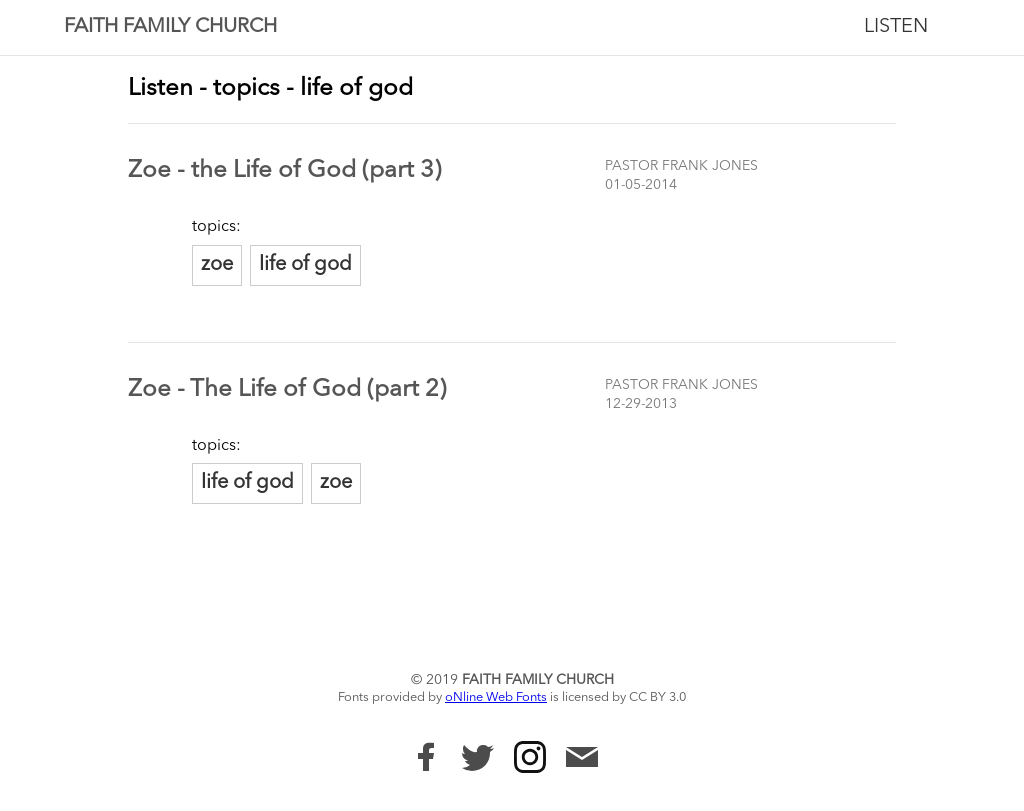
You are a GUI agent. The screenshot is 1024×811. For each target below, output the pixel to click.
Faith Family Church (170, 27)
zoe (217, 265)
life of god (305, 265)
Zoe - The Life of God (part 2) (287, 390)
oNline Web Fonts (496, 697)
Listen (896, 27)
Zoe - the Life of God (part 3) (284, 171)
